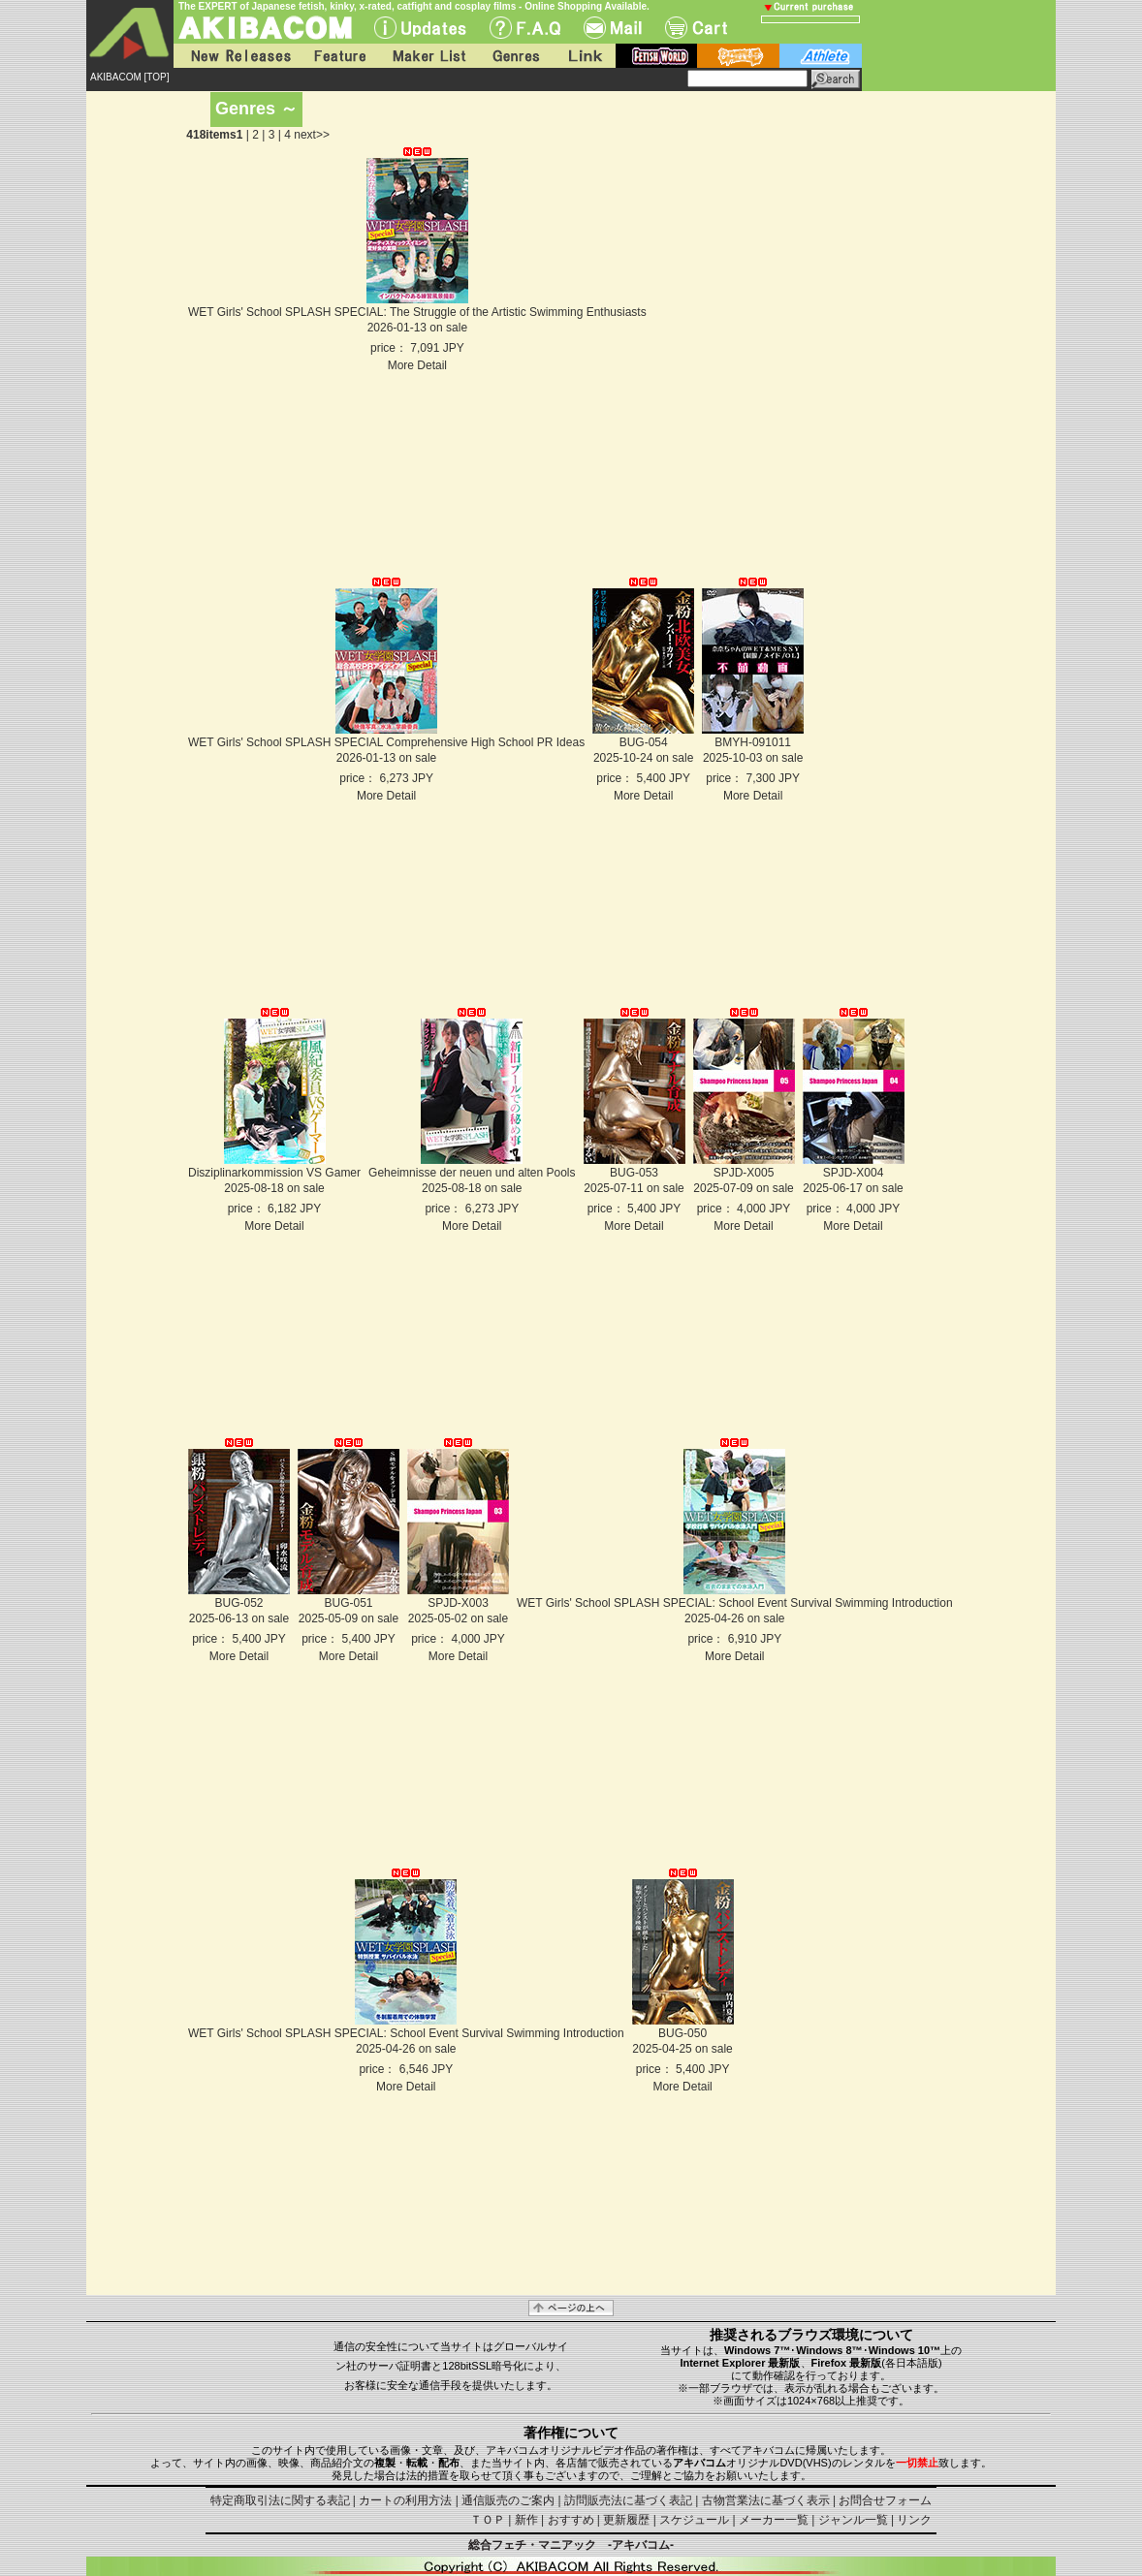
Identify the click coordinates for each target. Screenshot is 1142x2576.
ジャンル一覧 (853, 2520)
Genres (515, 56)
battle (738, 56)
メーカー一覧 (774, 2520)
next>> (312, 134)
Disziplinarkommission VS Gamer (274, 1172)
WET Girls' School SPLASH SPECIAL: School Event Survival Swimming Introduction (735, 1603)
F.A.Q (525, 28)
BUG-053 (634, 1172)
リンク (914, 2520)
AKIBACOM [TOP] (130, 77)
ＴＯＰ (487, 2520)
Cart (696, 28)
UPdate (420, 28)
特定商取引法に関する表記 (280, 2500)
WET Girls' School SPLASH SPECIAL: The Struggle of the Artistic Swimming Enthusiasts (417, 312)
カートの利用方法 (405, 2500)
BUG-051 (348, 1603)
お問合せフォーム (885, 2500)
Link (584, 56)
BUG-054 (643, 742)
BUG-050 (682, 2033)
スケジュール (694, 2520)
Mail (613, 28)
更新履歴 (626, 2520)
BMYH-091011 (752, 742)
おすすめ (571, 2520)
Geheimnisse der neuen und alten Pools (471, 1172)
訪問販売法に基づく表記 (628, 2500)
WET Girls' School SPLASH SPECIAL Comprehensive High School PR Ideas (386, 742)
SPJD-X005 (744, 1172)
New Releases (237, 56)
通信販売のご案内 (508, 2500)
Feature (339, 56)
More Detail (417, 365)
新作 (526, 2520)
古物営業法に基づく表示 (766, 2500)
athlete (820, 56)
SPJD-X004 (853, 1172)
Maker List (428, 56)
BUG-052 (238, 1603)
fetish (656, 56)
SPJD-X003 (458, 1603)
